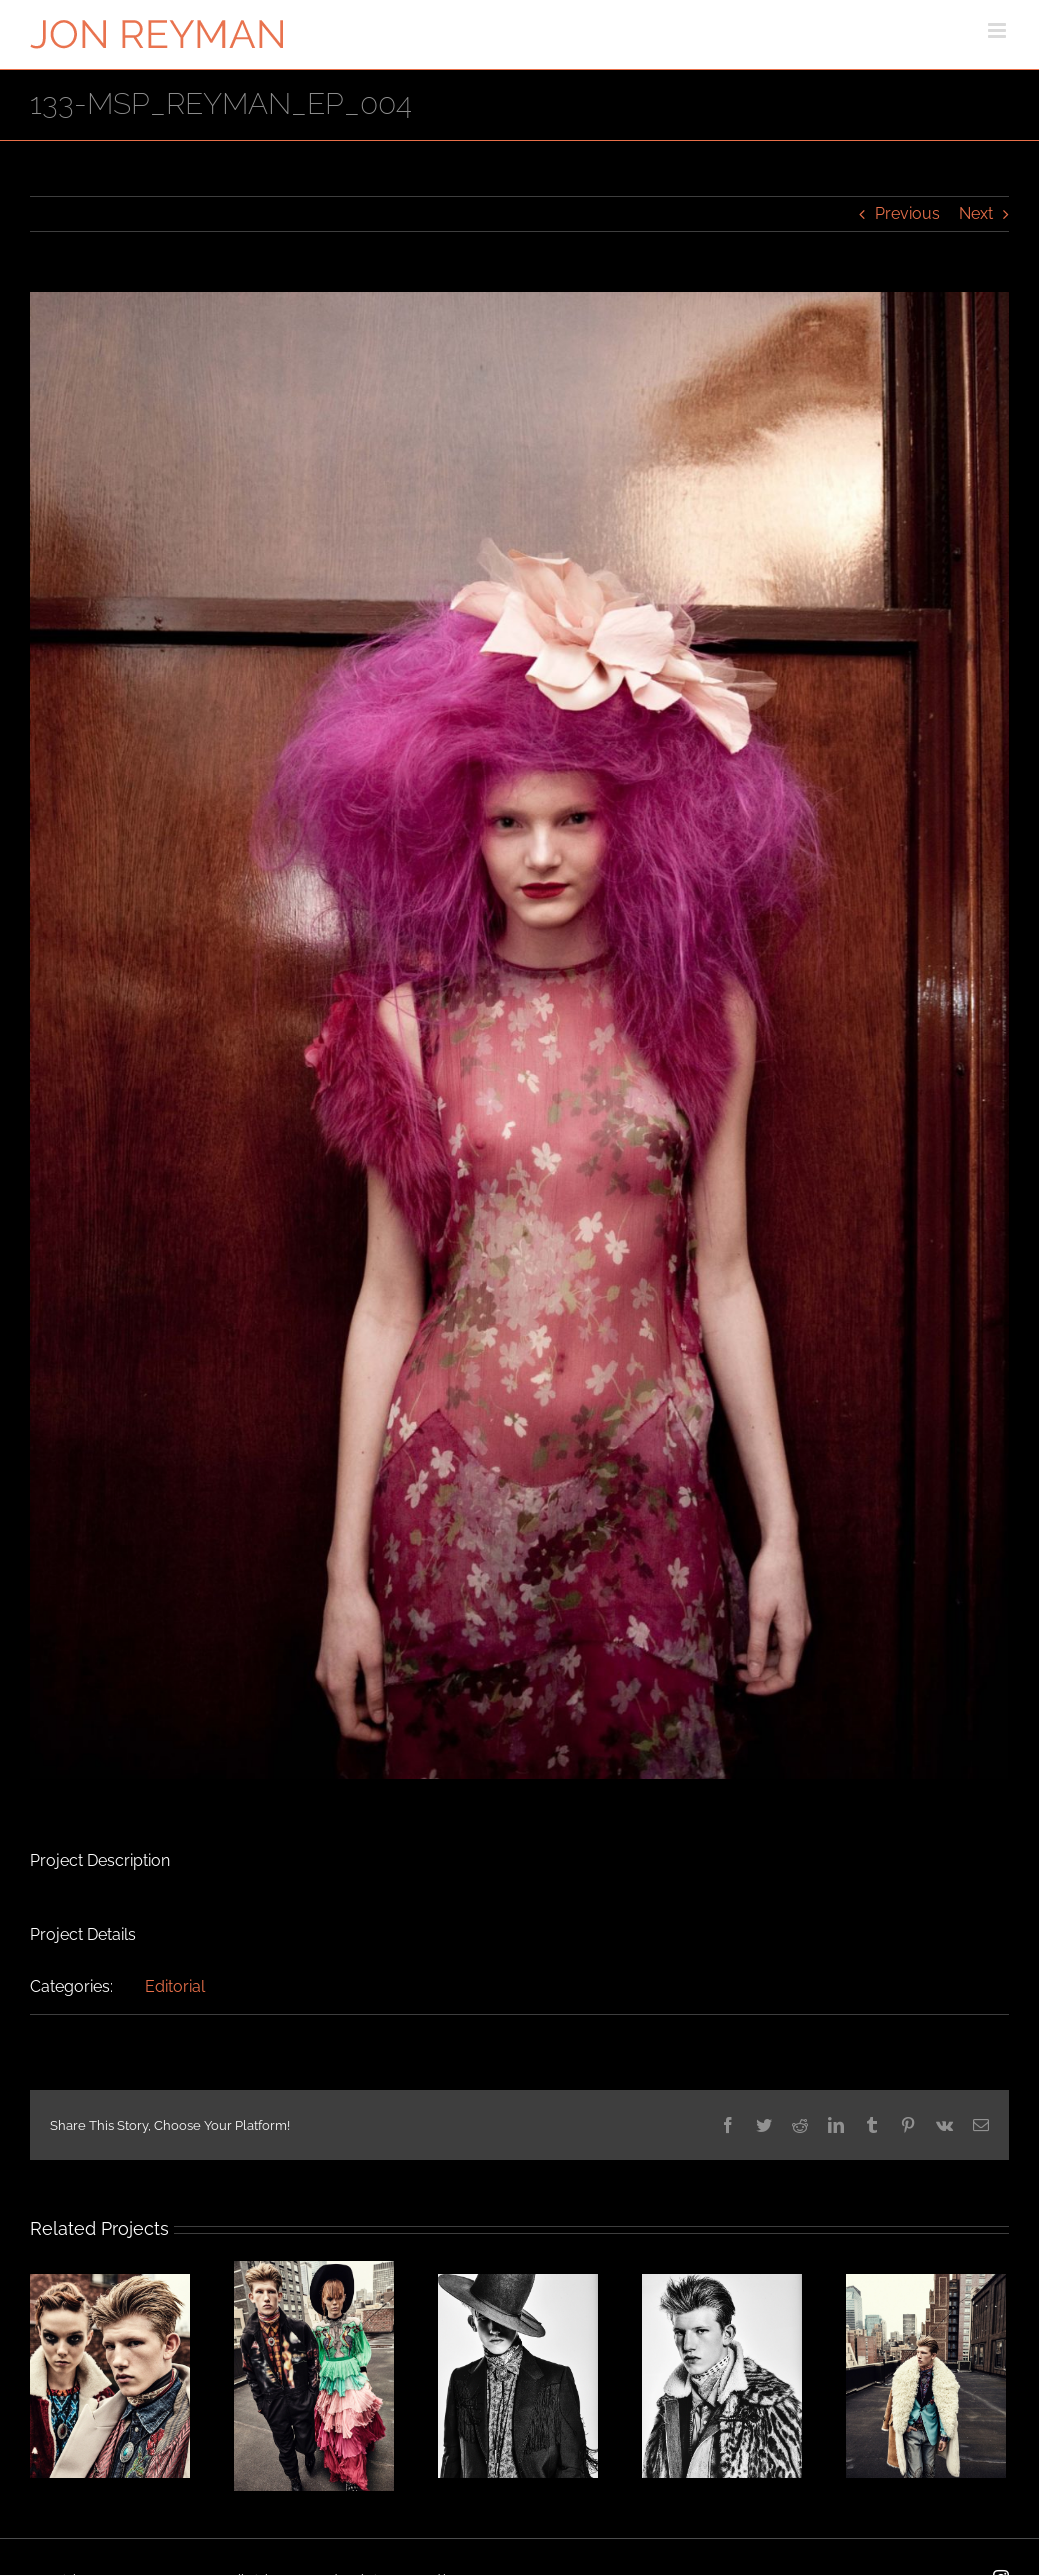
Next (976, 213)
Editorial (175, 1986)
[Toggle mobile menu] (998, 30)
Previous (907, 213)
